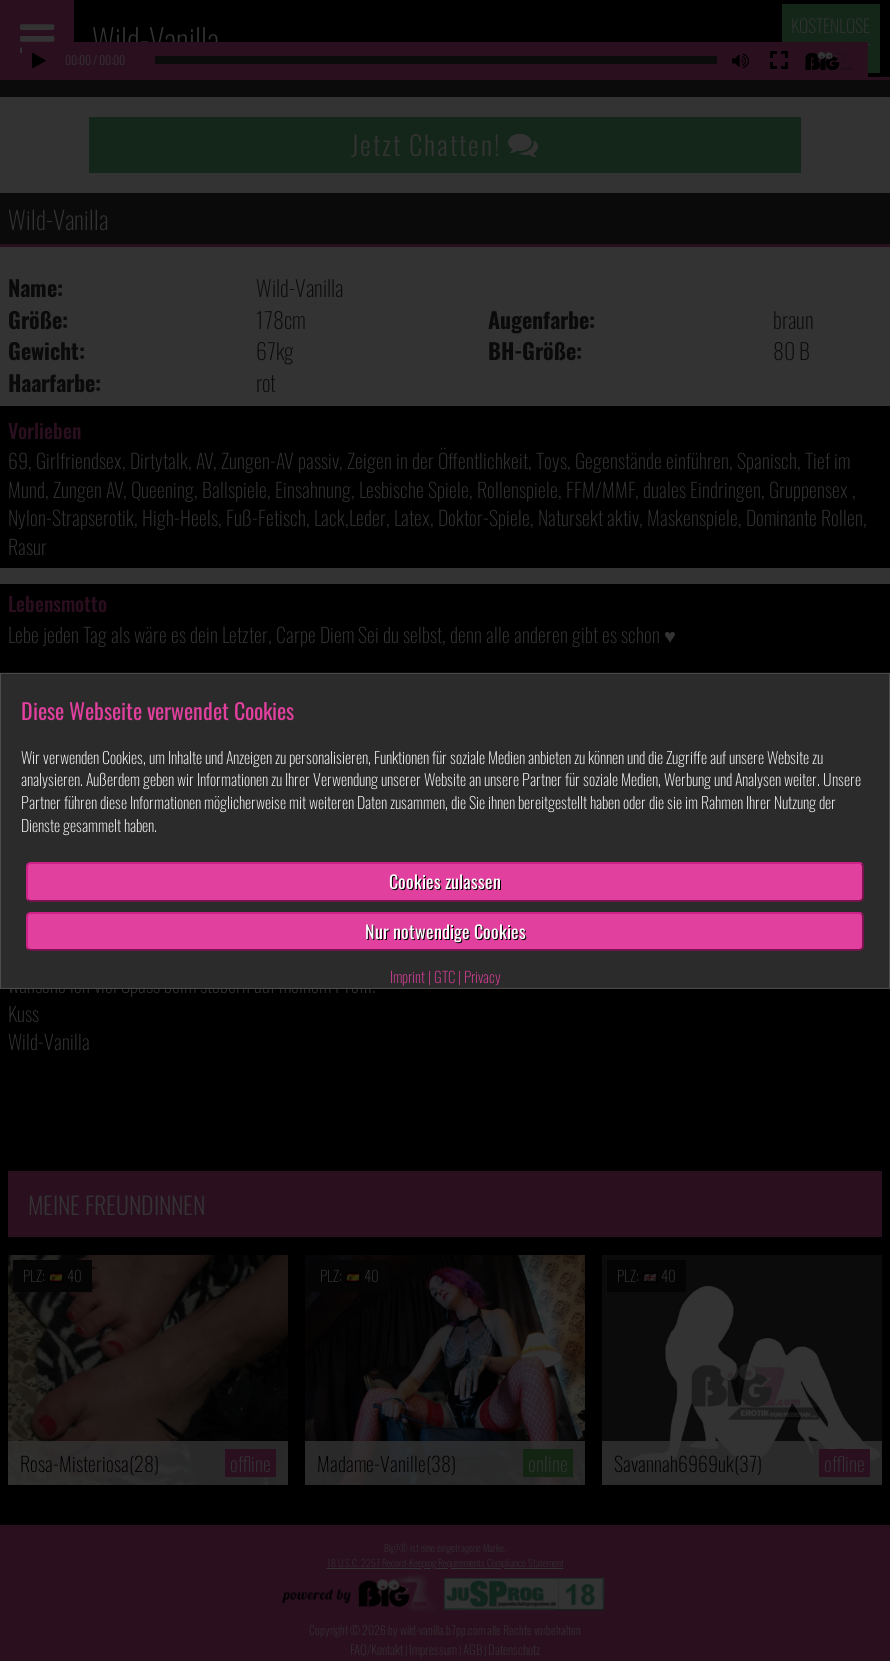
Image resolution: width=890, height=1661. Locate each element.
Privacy (482, 976)
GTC (444, 976)
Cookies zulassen (445, 881)
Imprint (407, 976)
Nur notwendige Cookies (445, 930)
